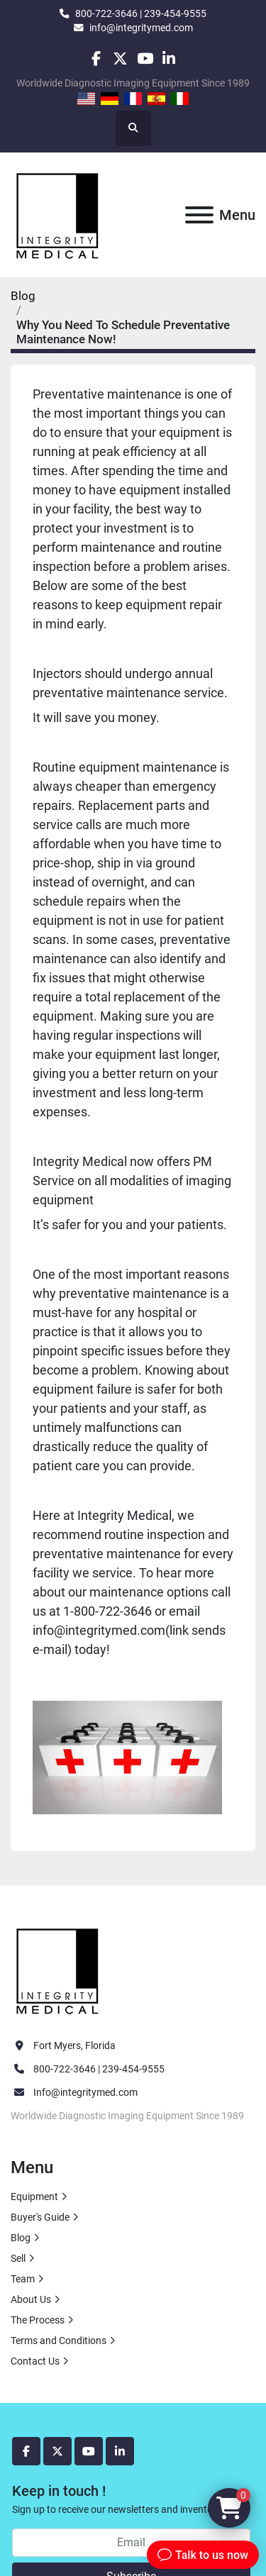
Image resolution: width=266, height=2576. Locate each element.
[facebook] (96, 58)
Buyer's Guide (40, 2217)
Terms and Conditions (58, 2340)
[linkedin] (169, 58)
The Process (38, 2320)
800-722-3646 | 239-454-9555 (140, 13)
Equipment (34, 2196)
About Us (31, 2299)
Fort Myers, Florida (74, 2045)
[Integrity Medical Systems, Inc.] (58, 1969)
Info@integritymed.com (85, 2092)
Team (23, 2278)
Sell (18, 2258)
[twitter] (120, 58)
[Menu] (199, 214)
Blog (23, 296)
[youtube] (145, 58)
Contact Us (35, 2361)
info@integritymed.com (141, 27)
